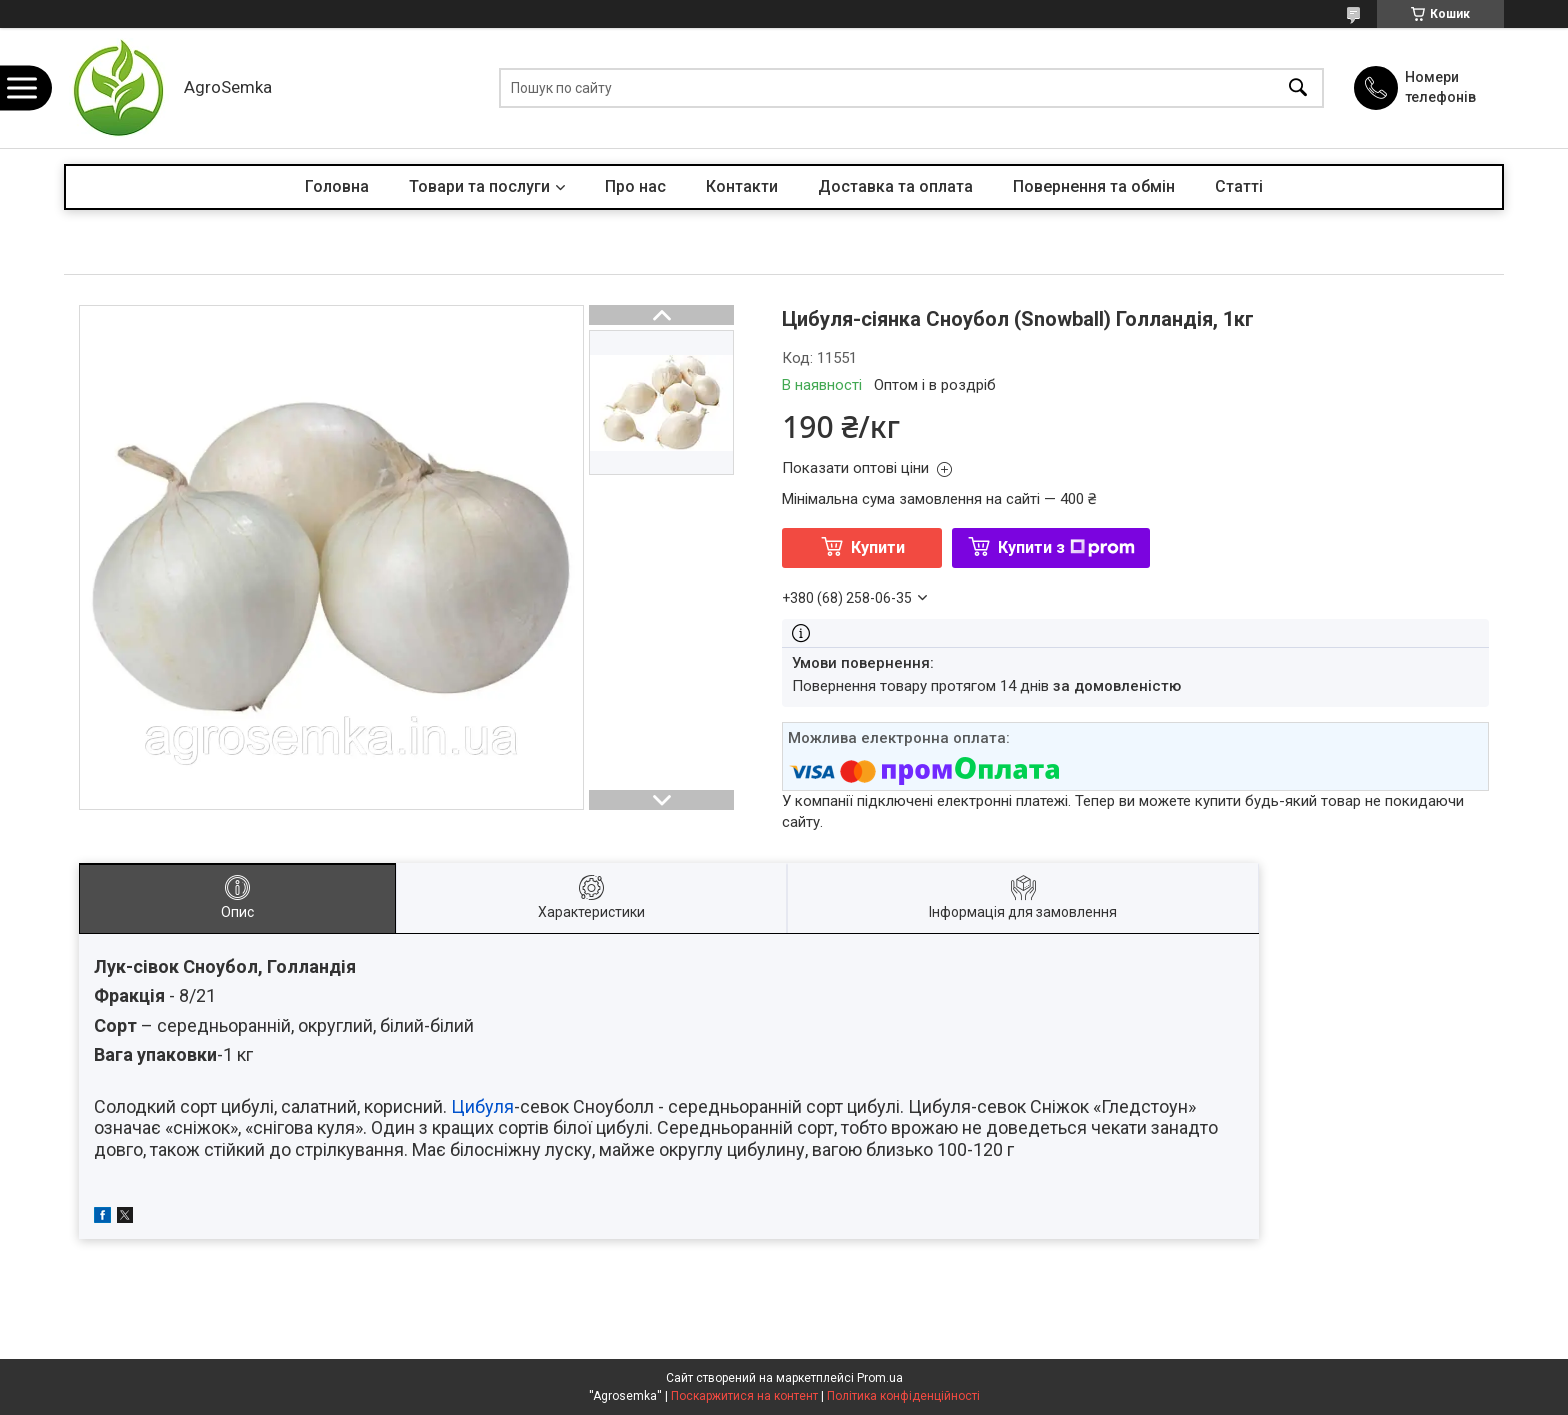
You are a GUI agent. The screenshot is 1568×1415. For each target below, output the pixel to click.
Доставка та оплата (895, 186)
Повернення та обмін (1094, 186)
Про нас (635, 186)
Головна (337, 186)
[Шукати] (1298, 88)
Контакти (742, 186)
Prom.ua (880, 1378)
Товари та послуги (479, 186)
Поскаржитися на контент (744, 1396)
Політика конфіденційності (903, 1396)
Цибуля (482, 1106)
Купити (878, 547)
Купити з (1066, 547)
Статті (1239, 186)
